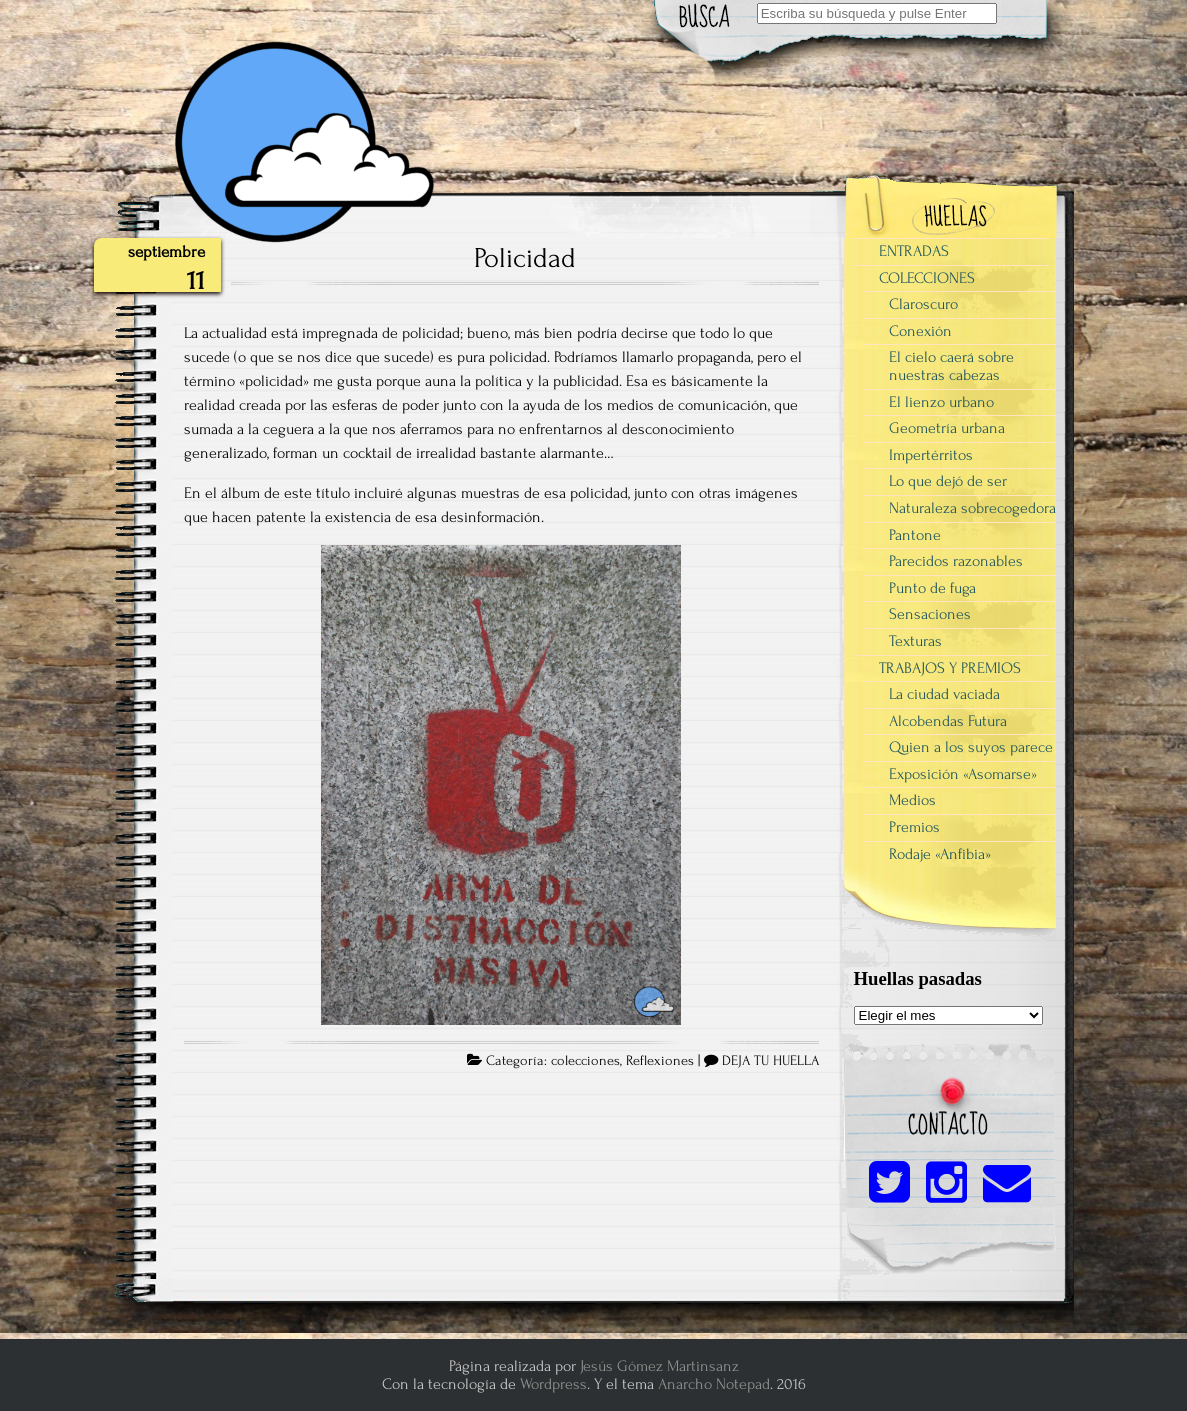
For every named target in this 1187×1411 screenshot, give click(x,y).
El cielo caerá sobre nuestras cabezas (951, 366)
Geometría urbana (947, 428)
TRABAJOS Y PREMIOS (950, 668)
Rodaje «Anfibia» (940, 854)
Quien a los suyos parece (971, 747)
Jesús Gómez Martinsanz (659, 1366)
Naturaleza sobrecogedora (972, 508)
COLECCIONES (927, 278)
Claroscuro (923, 304)
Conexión (920, 331)
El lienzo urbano (941, 402)
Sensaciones (930, 614)
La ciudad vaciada (944, 694)
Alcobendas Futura (948, 721)
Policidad (525, 258)
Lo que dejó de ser (948, 481)
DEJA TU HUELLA (770, 1061)
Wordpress (553, 1384)
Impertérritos (931, 455)
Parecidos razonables (956, 561)
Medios (912, 800)
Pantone (915, 535)
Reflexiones (660, 1061)
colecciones (585, 1061)
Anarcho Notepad (714, 1384)
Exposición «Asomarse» (963, 774)
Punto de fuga (932, 588)
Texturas (915, 641)
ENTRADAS (914, 251)
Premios (914, 827)
